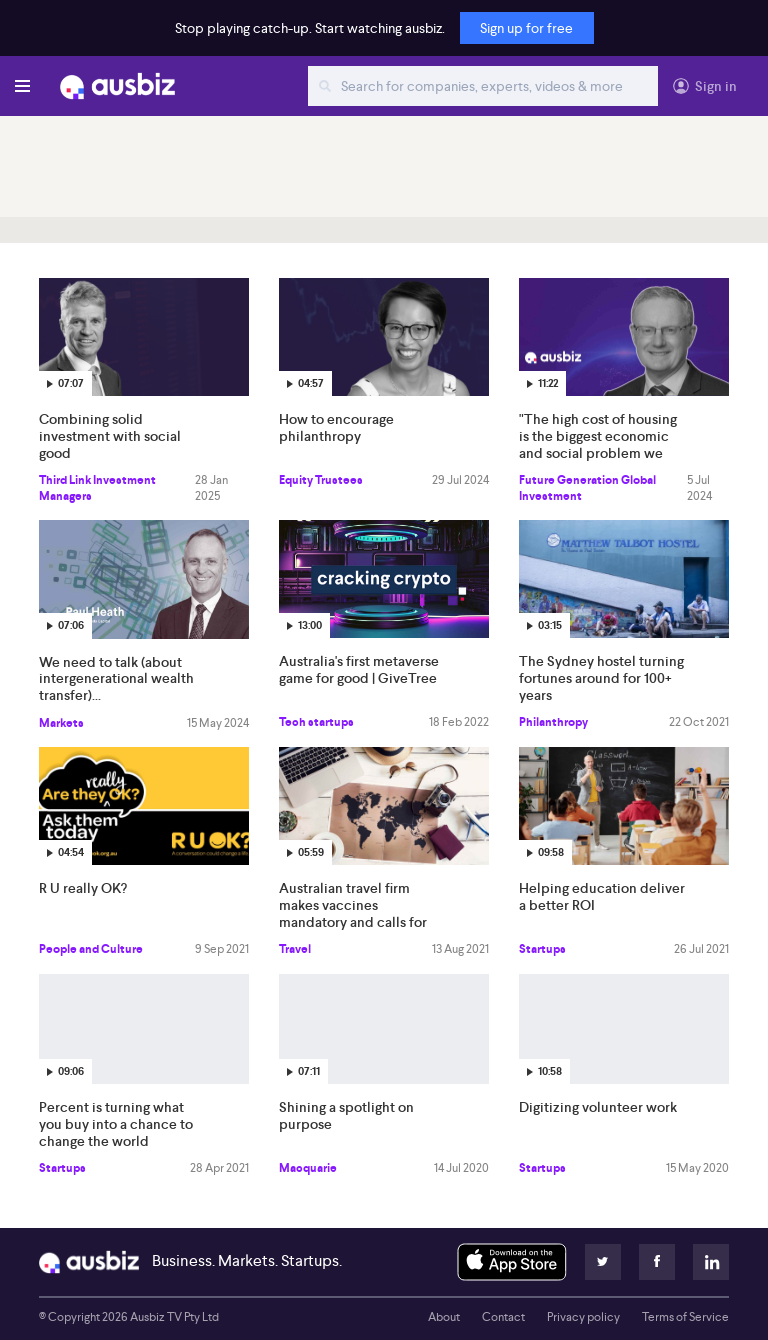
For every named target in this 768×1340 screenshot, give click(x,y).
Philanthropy (553, 722)
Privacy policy (583, 1317)
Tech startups (316, 722)
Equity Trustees (321, 480)
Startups (542, 949)
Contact (503, 1317)
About (444, 1317)
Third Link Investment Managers (97, 488)
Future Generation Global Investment (587, 488)
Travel (295, 949)
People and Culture (91, 949)
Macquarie (308, 1168)
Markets (61, 723)
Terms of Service (685, 1317)
